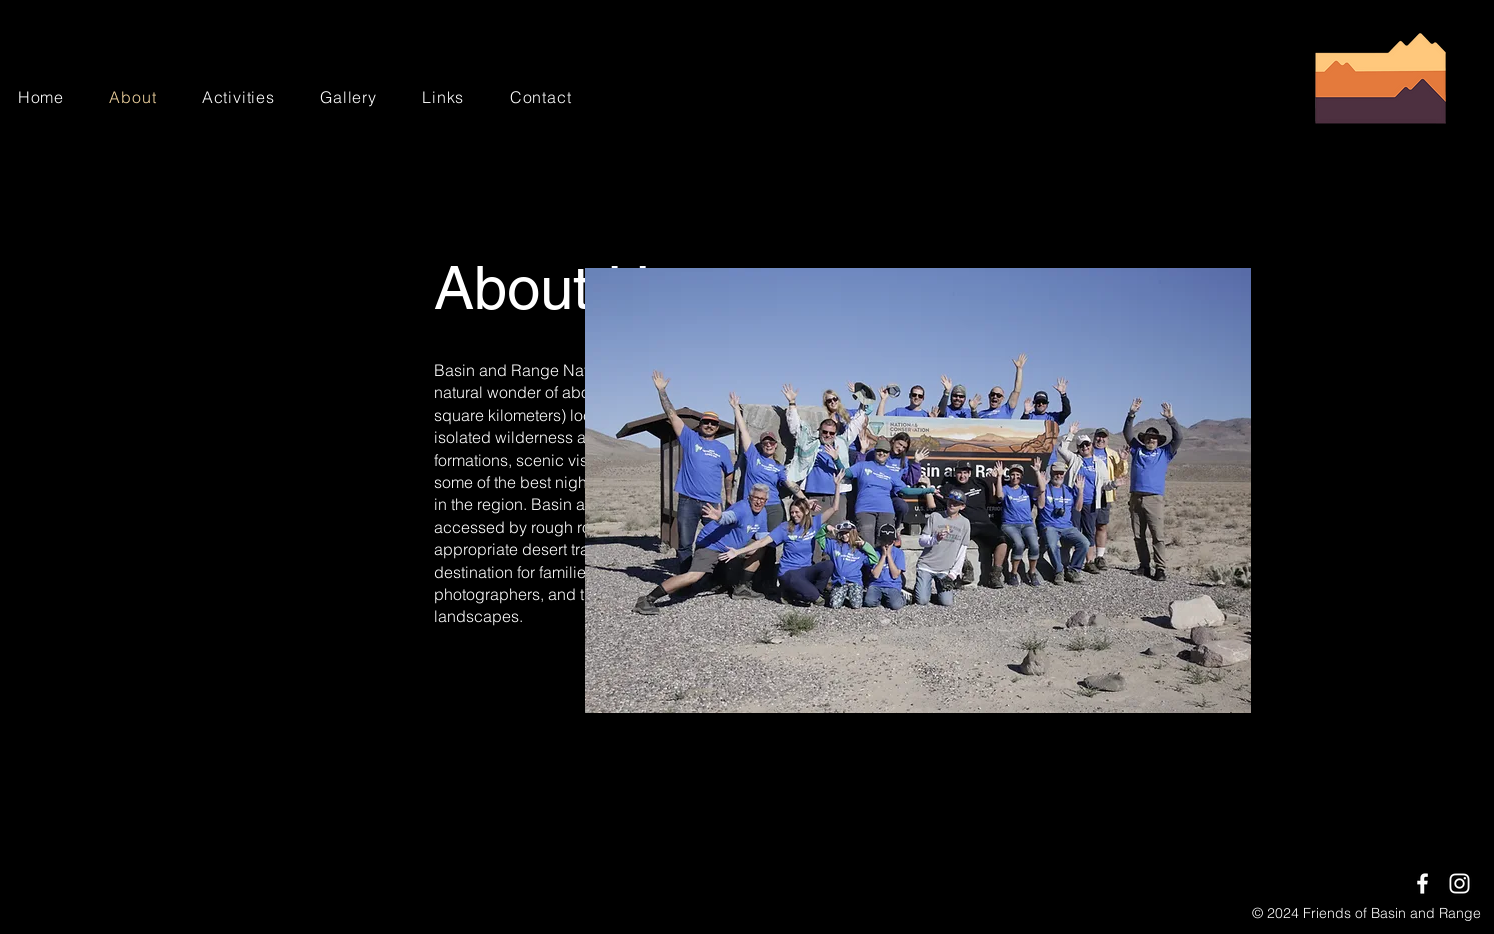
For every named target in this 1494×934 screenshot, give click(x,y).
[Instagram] (1459, 883)
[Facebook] (1422, 883)
